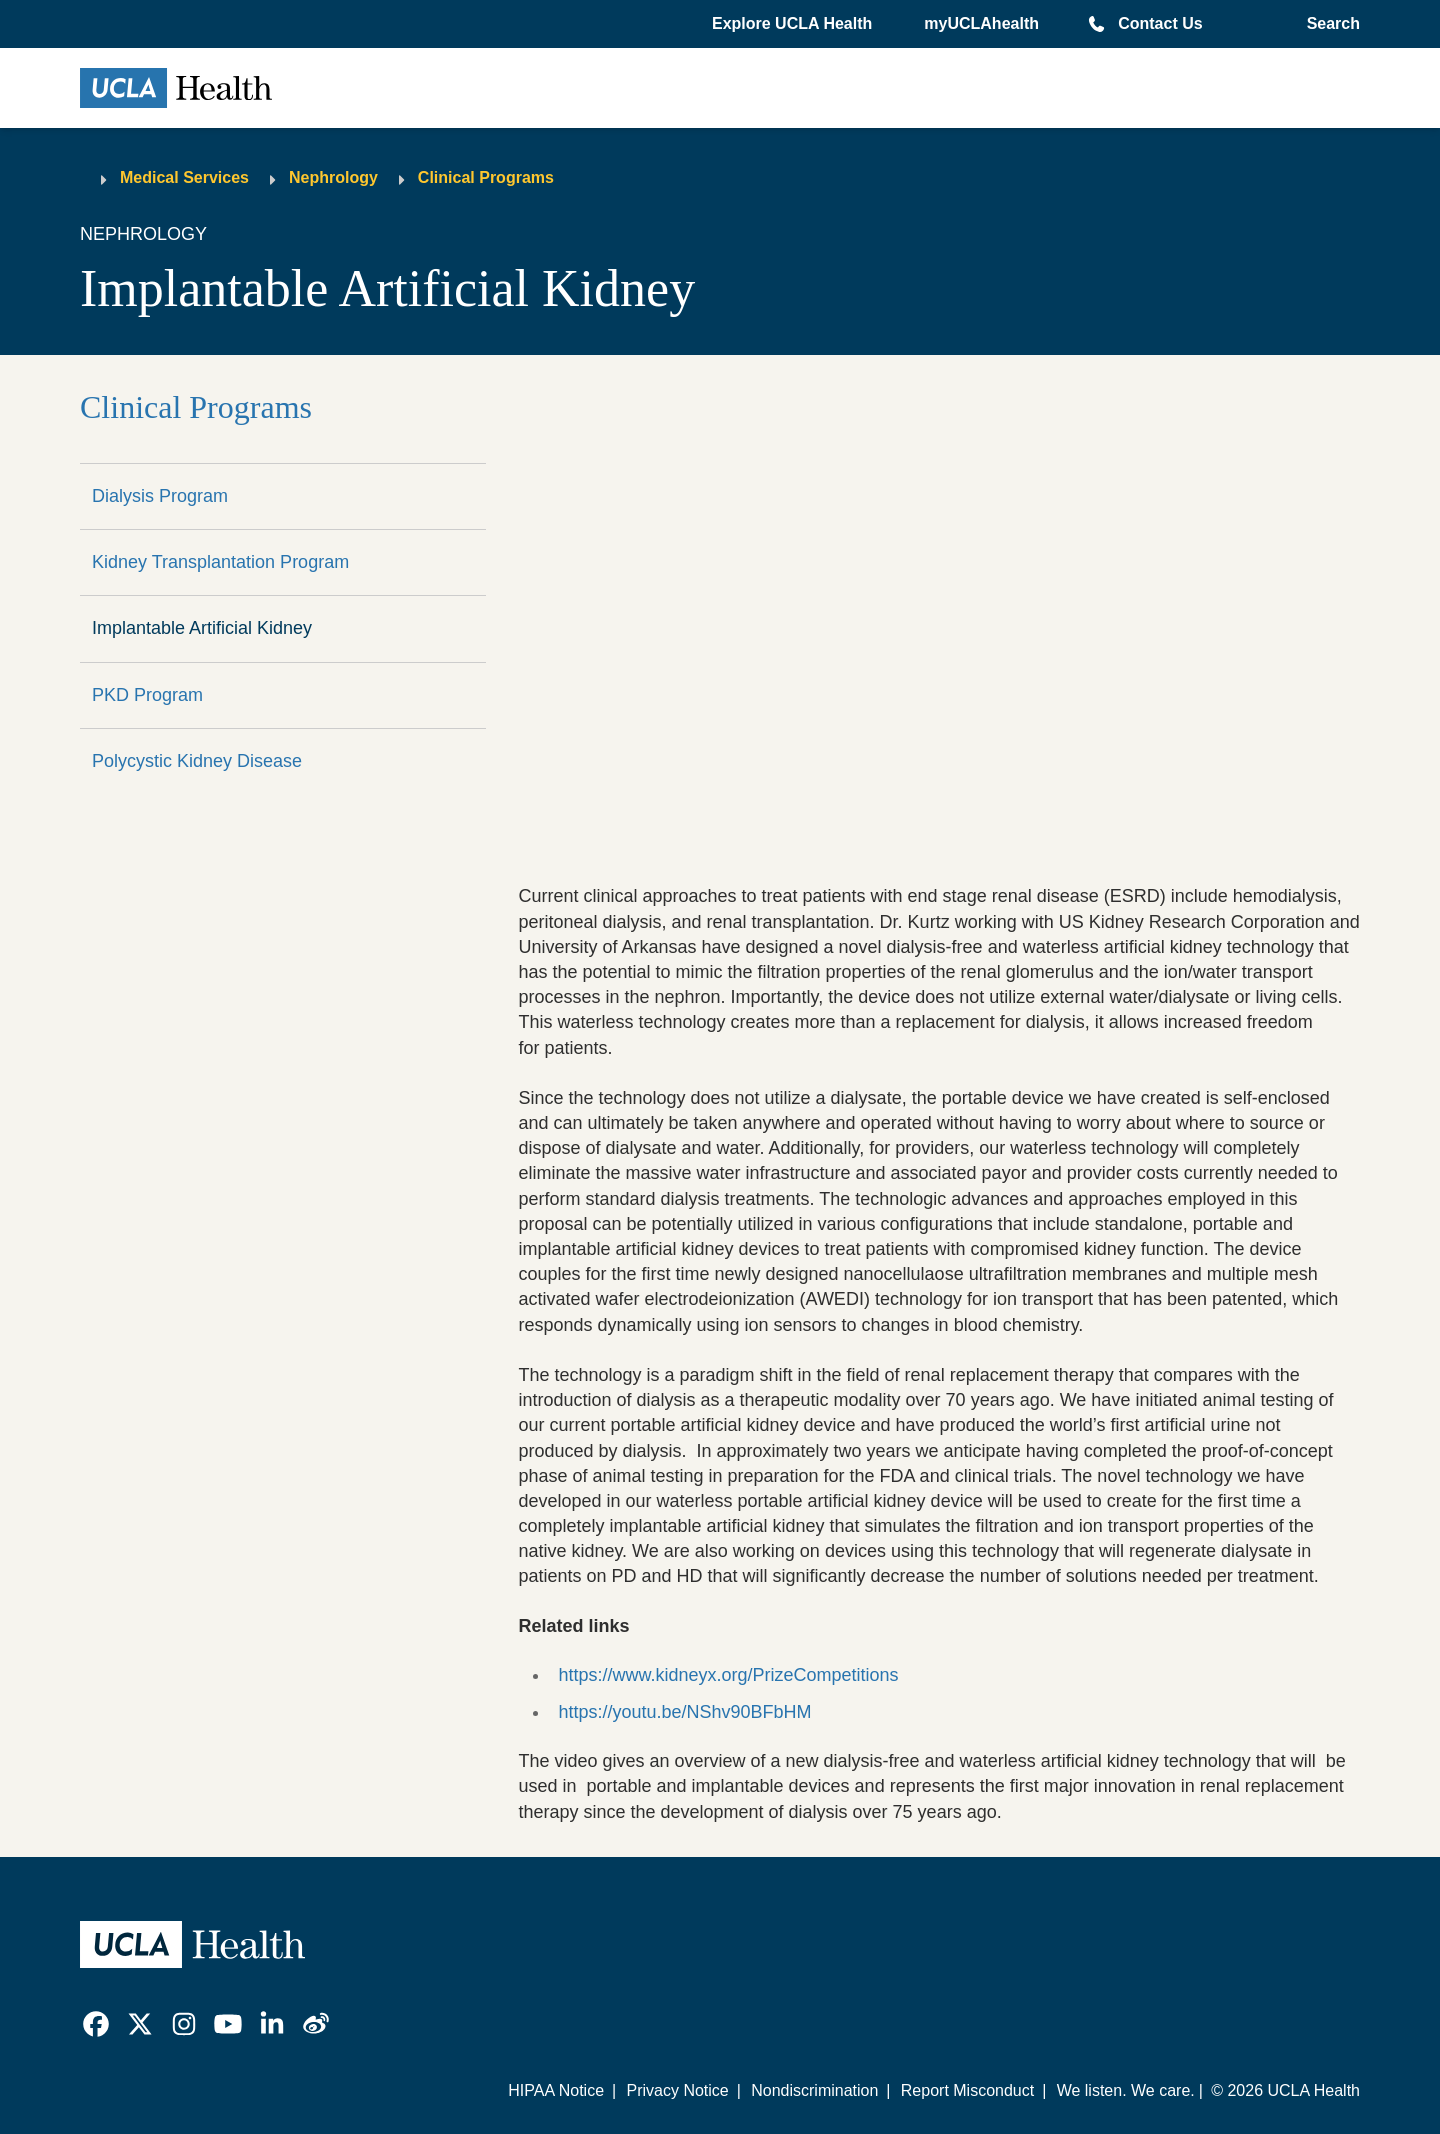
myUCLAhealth (981, 23)
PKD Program (147, 695)
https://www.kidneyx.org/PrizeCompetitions (728, 1675)
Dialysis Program (160, 496)
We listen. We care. (1126, 2090)
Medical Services (184, 177)
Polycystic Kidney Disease (197, 761)
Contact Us (1160, 23)
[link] (96, 2024)
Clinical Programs (486, 177)
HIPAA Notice (556, 2090)
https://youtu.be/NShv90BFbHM (684, 1712)
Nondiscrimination (814, 2090)
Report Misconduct (967, 2090)
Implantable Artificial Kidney (202, 628)
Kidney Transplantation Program (220, 562)
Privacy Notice (677, 2090)
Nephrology (333, 177)
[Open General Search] (1329, 24)
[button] (794, 24)
